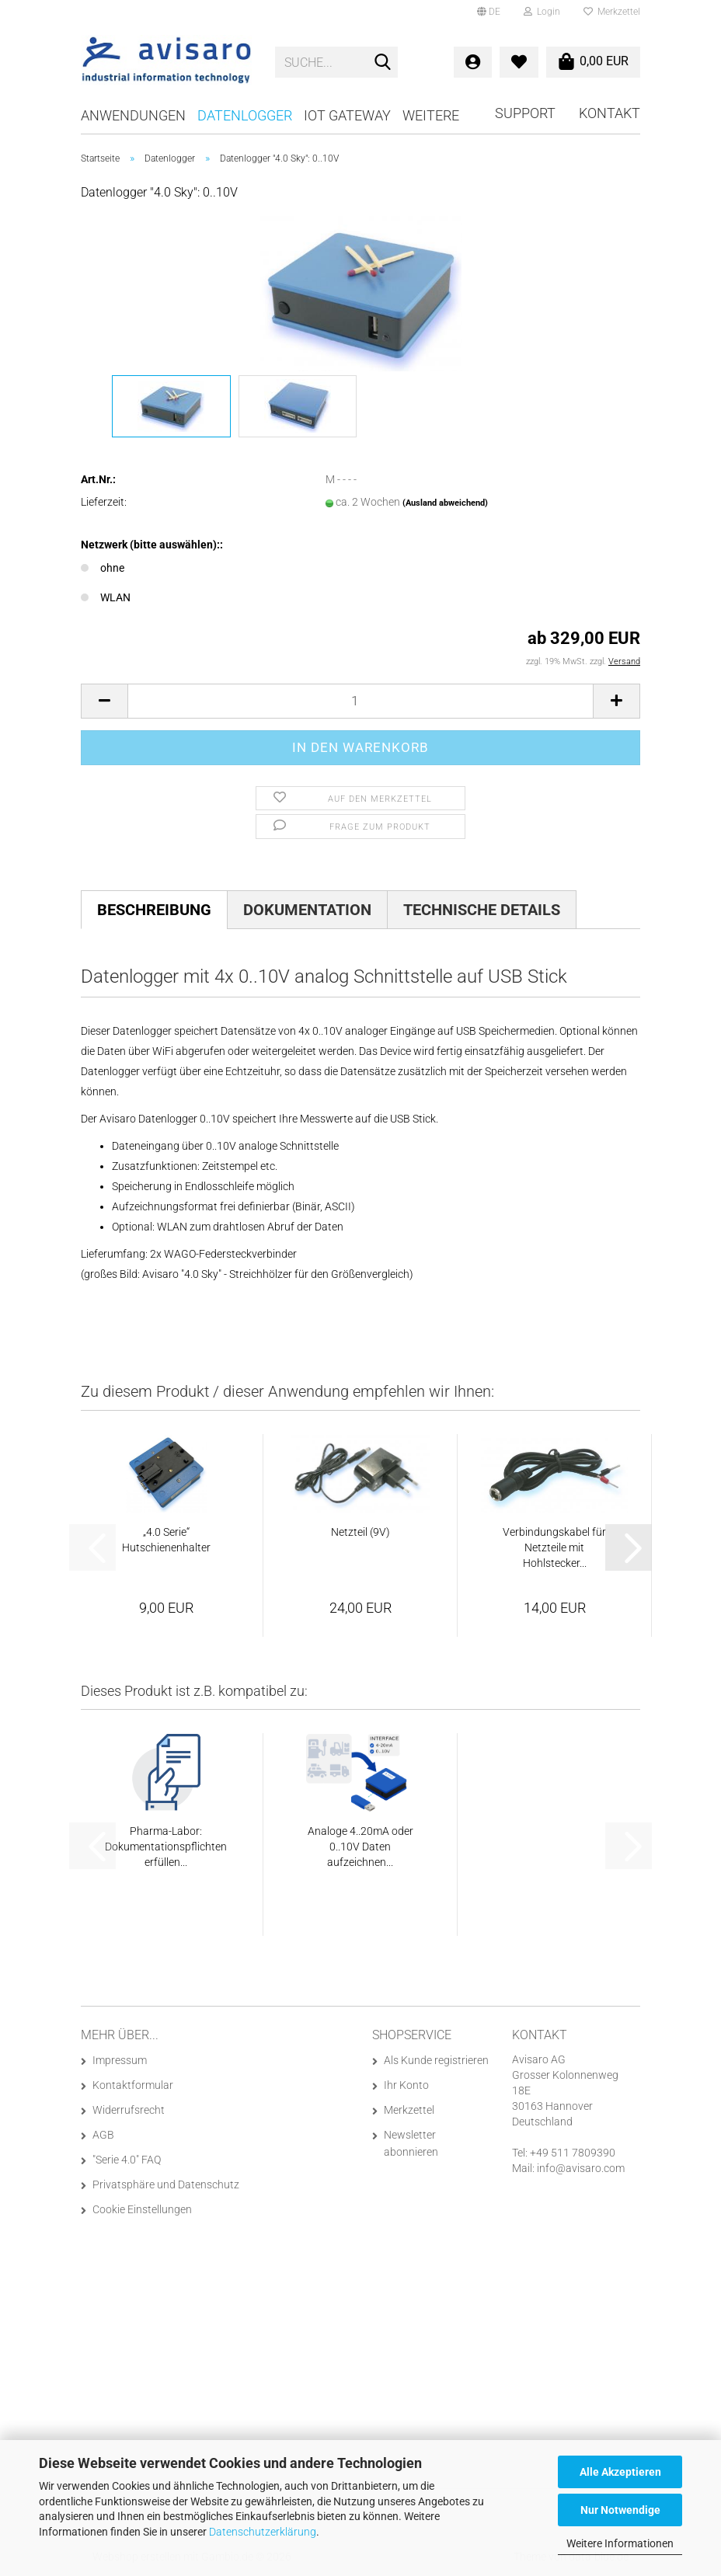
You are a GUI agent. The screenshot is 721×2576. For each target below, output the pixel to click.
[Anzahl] (360, 701)
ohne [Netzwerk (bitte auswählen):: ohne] (102, 568)
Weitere (430, 115)
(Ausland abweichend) (445, 503)
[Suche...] (383, 62)
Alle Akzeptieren (620, 2472)
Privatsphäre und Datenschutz (165, 2184)
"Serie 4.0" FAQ (126, 2159)
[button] (488, 11)
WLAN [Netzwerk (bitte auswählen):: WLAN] (106, 597)
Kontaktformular (132, 2085)
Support (525, 113)
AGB (103, 2135)
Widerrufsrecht (128, 2110)
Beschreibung (154, 909)
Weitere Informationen (620, 2543)
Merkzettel (611, 11)
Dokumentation (307, 909)
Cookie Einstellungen (142, 2209)
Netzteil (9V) (360, 1532)
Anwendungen (133, 115)
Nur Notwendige (620, 2510)
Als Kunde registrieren (436, 2060)
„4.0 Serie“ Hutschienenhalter (166, 1540)
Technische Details (481, 909)
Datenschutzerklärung (262, 2532)
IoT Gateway (347, 115)
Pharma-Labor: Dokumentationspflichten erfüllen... (166, 1846)
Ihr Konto (406, 2085)
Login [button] (542, 11)
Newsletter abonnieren (411, 2143)
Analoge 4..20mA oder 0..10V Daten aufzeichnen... (360, 1846)
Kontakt (609, 113)
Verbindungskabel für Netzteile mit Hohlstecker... (554, 1547)
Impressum (119, 2060)
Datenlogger (244, 115)
